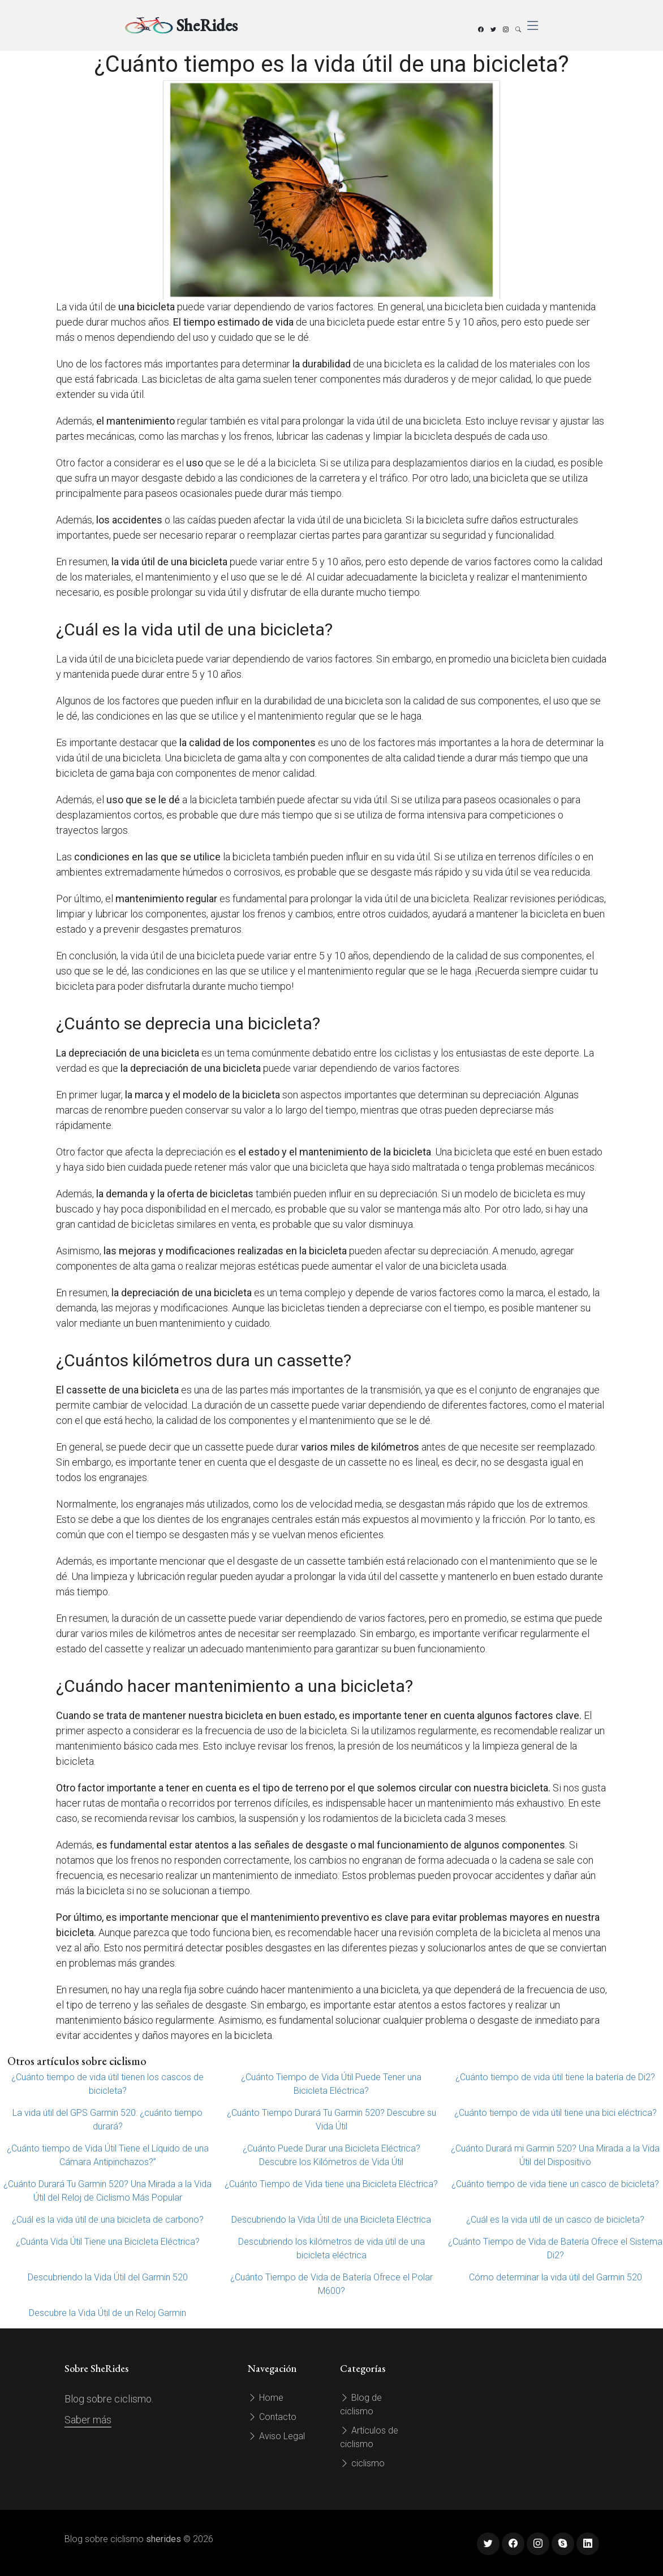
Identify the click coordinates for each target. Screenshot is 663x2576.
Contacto (272, 2417)
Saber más (87, 2420)
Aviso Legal (276, 2436)
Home (265, 2397)
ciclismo (362, 2463)
